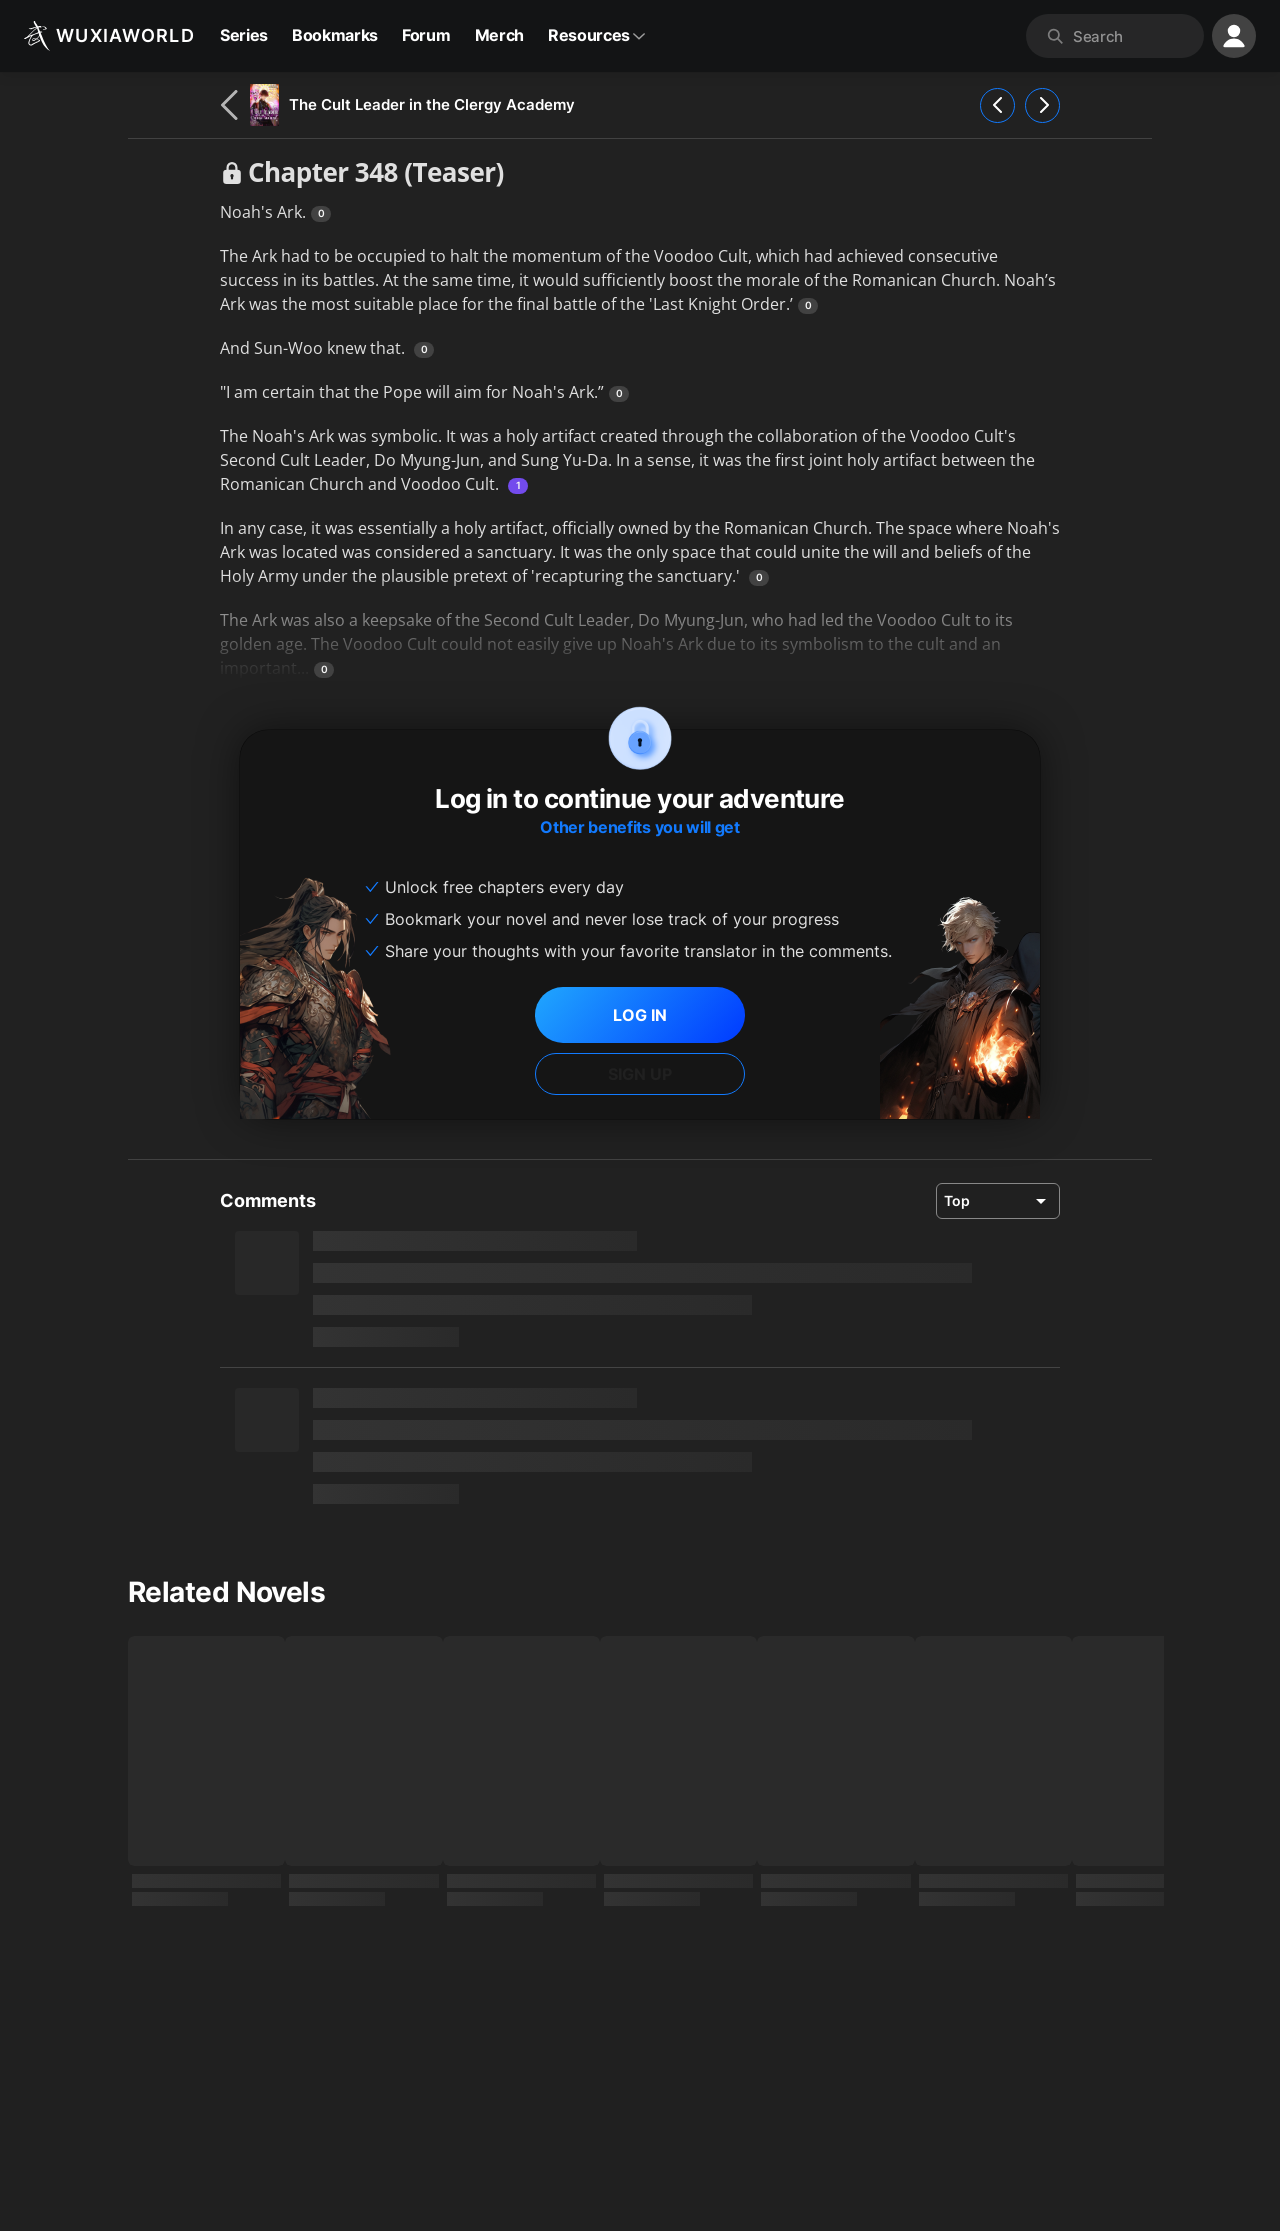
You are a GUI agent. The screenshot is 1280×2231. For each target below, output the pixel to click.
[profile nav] (1234, 36)
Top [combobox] (957, 1200)
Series (244, 35)
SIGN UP (640, 1074)
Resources (597, 35)
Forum (426, 35)
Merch (499, 35)
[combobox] (1134, 36)
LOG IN (640, 1015)
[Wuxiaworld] (109, 36)
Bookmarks (335, 35)
